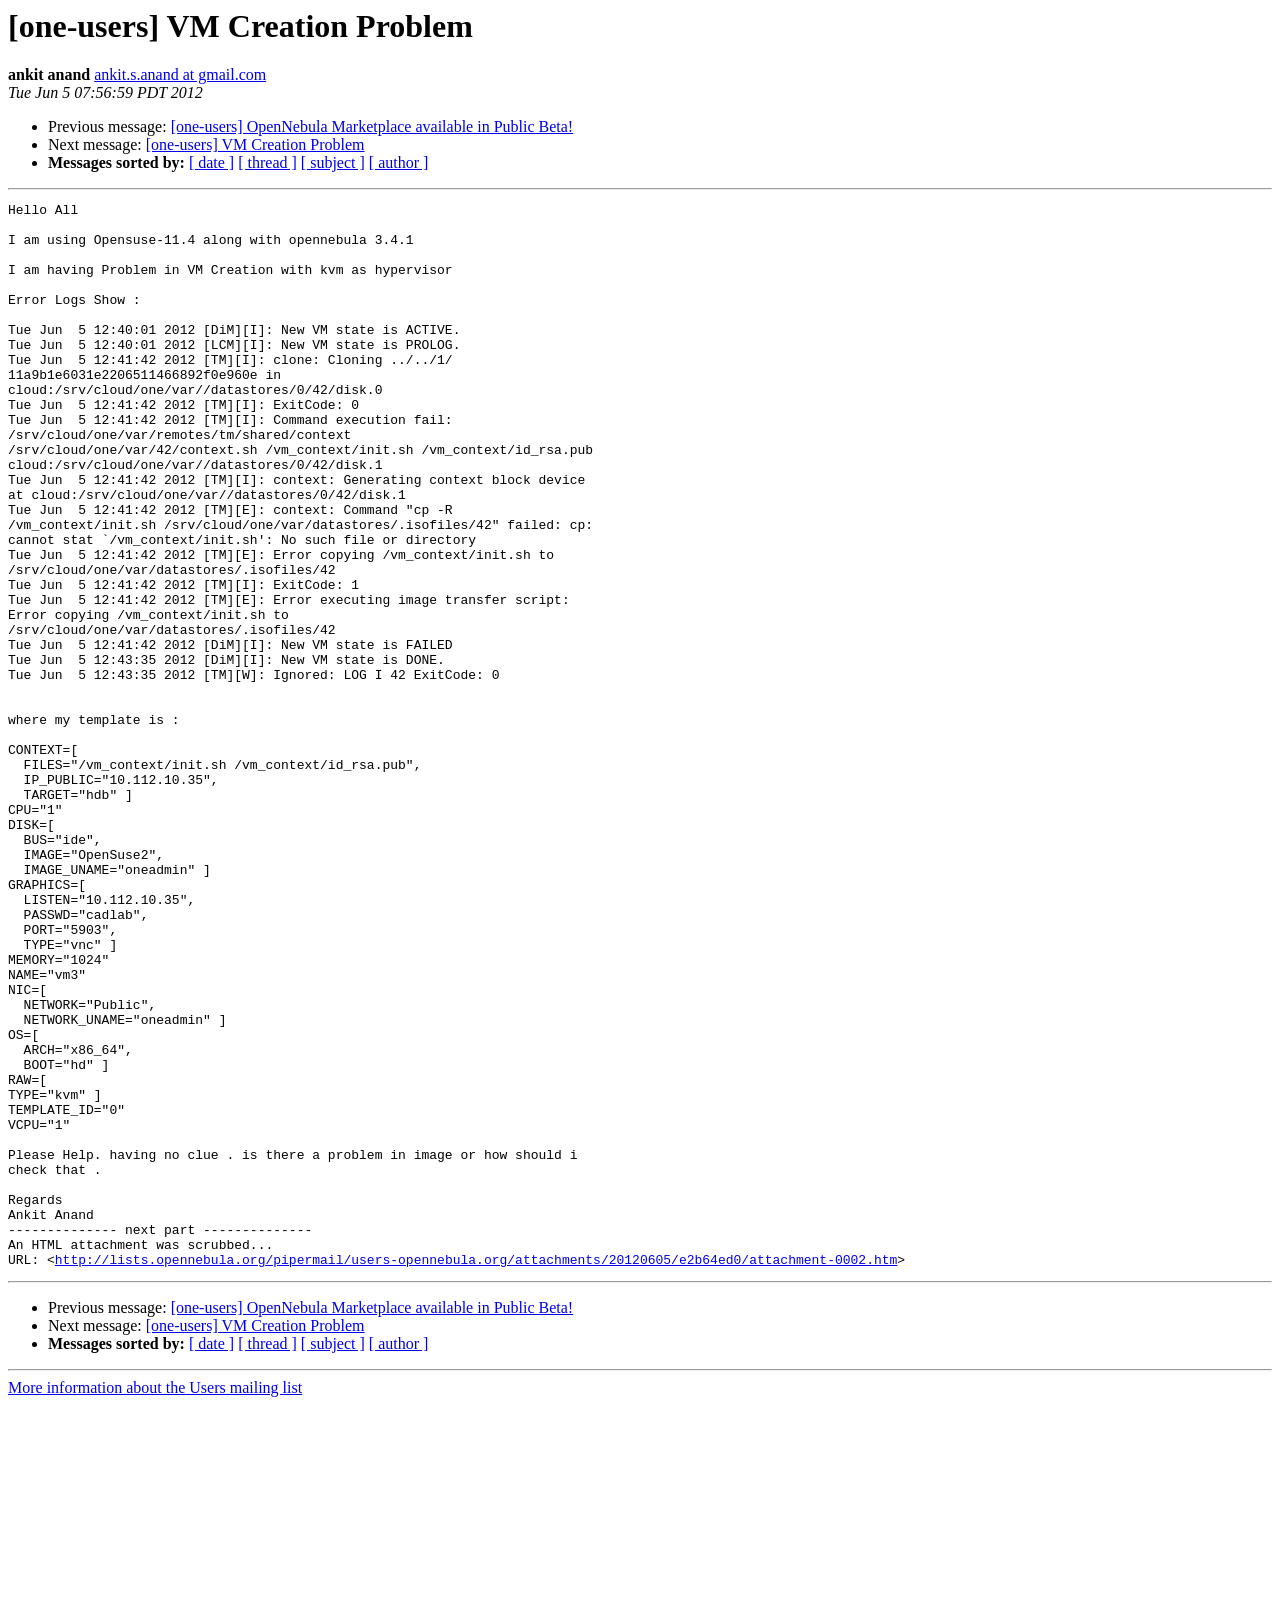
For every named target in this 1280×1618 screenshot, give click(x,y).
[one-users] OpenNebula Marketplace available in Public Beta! (372, 126)
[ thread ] (267, 162)
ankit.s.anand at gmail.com (180, 74)
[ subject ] (333, 162)
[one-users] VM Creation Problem (255, 144)
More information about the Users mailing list (155, 1600)
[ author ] (399, 162)
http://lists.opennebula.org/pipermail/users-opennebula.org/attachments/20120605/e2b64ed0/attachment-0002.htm (476, 1472)
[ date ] (211, 162)
